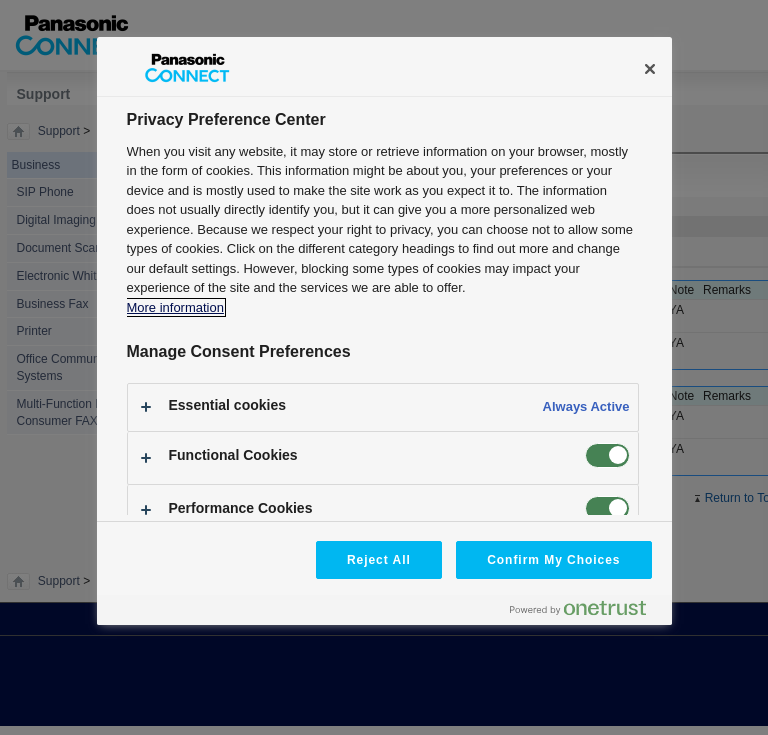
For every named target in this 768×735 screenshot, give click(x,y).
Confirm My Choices (553, 560)
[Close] (650, 69)
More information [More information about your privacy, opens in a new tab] (175, 307)
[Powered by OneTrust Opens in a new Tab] (586, 612)
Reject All (379, 560)
